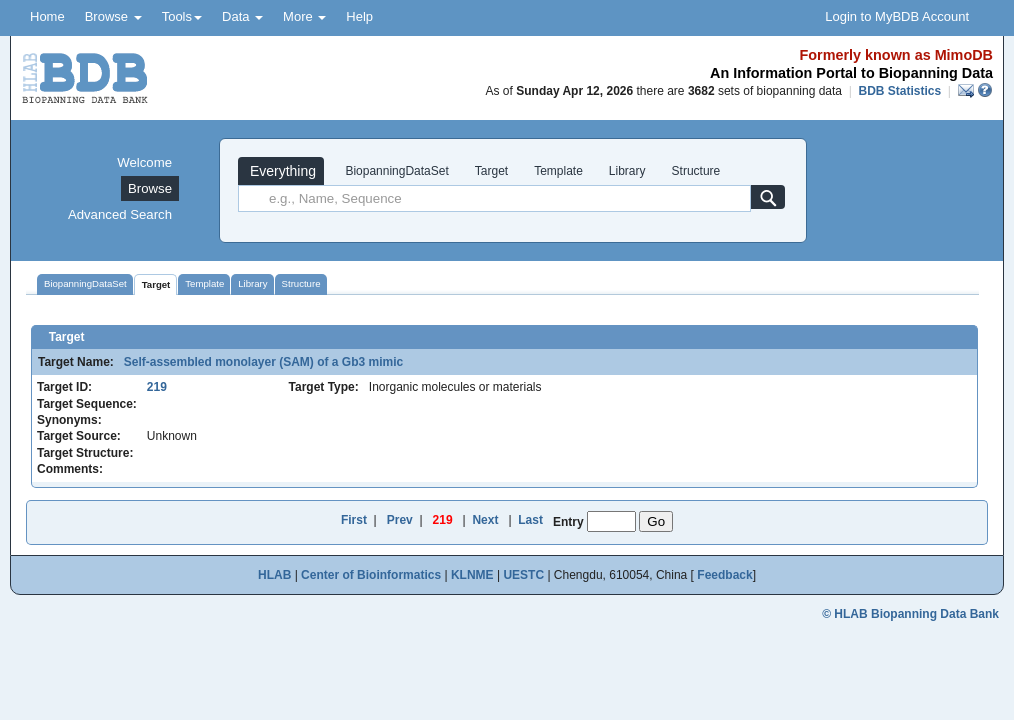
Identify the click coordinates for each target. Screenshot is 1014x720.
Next (485, 520)
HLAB (274, 575)
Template (558, 171)
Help (359, 16)
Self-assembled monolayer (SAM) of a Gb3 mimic (260, 362)
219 (157, 387)
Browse (113, 16)
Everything (281, 171)
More (304, 16)
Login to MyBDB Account (897, 16)
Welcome (144, 162)
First (354, 520)
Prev (400, 520)
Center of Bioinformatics (371, 575)
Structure (696, 171)
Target (491, 171)
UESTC (523, 575)
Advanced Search (120, 214)
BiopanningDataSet (395, 171)
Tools (182, 16)
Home (47, 16)
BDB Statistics (899, 91)
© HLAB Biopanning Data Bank (910, 614)
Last (530, 520)
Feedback (724, 575)
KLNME (472, 575)
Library (627, 171)
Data (242, 16)
